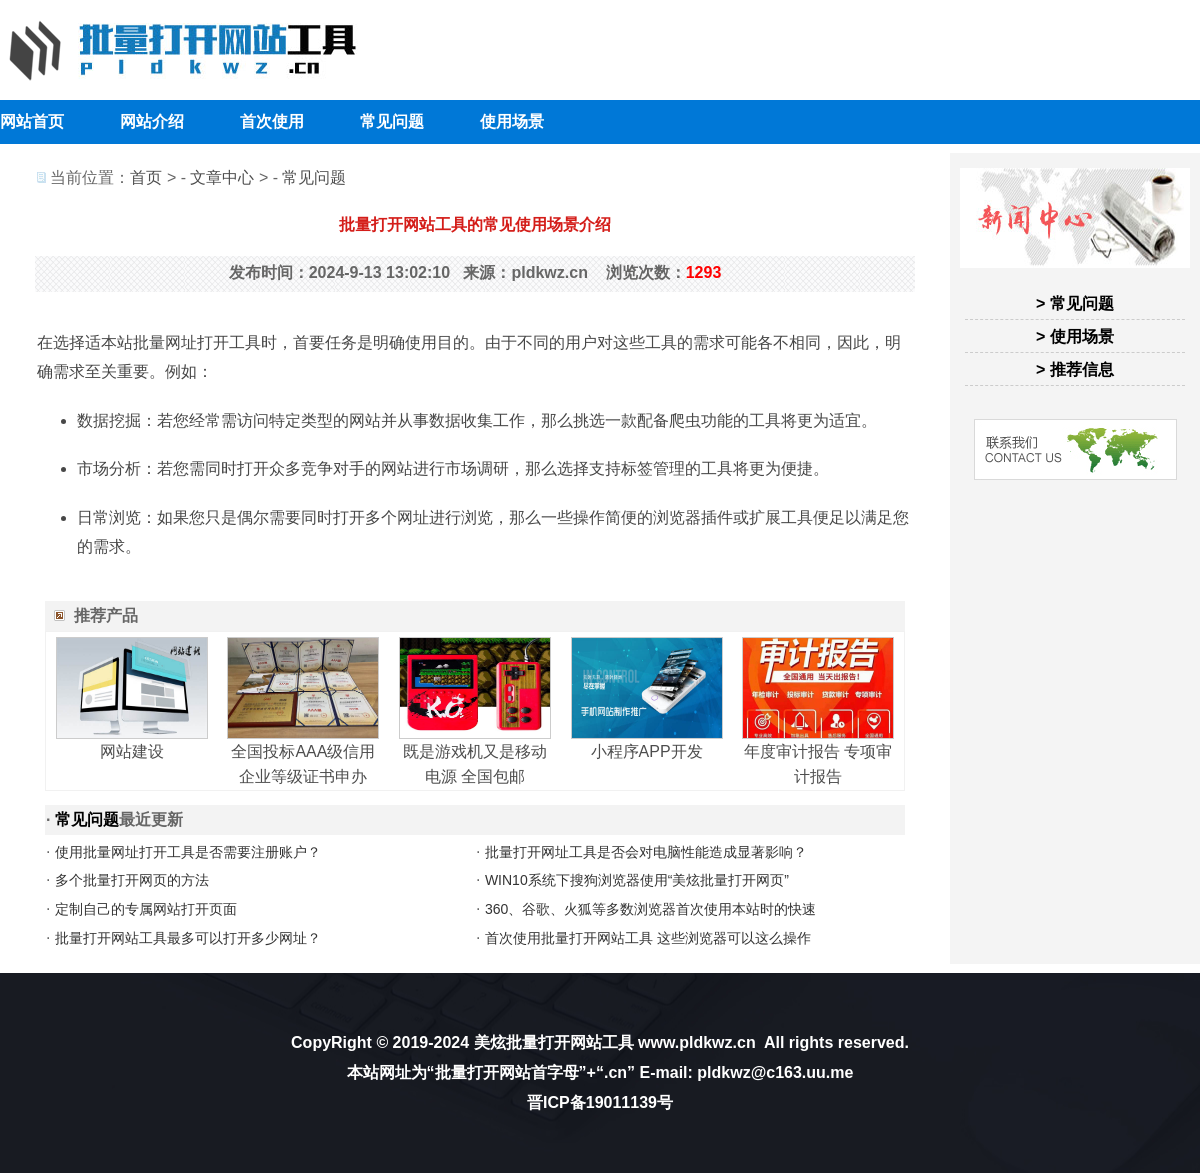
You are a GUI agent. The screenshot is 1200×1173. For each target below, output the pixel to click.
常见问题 (392, 121)
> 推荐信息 (1075, 369)
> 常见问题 (1075, 303)
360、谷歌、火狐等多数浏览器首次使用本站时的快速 (650, 909)
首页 (146, 177)
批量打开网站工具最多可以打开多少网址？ (188, 938)
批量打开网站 (483, 1072)
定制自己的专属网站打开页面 (146, 909)
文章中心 (222, 177)
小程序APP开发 (647, 751)
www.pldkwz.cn (697, 1042)
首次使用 (272, 121)
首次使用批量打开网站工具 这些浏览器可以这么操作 (648, 938)
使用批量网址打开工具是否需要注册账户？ (188, 852)
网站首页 (32, 121)
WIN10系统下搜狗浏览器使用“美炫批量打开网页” (637, 880)
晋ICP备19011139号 (600, 1102)
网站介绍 (152, 121)
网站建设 (132, 751)
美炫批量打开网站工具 (554, 1042)
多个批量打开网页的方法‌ (132, 880)
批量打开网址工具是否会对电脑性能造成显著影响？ (646, 852)
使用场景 (512, 121)
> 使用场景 (1075, 336)
